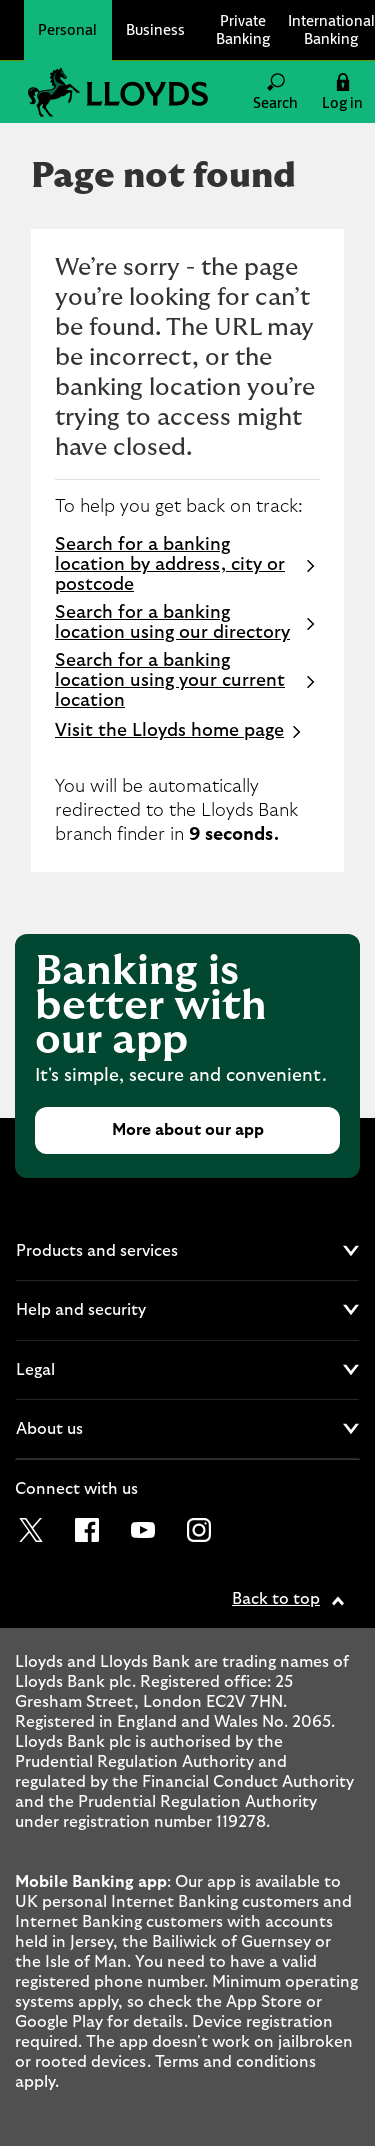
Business (155, 29)
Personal (67, 29)
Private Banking (243, 29)
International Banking (331, 29)
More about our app (188, 1130)
